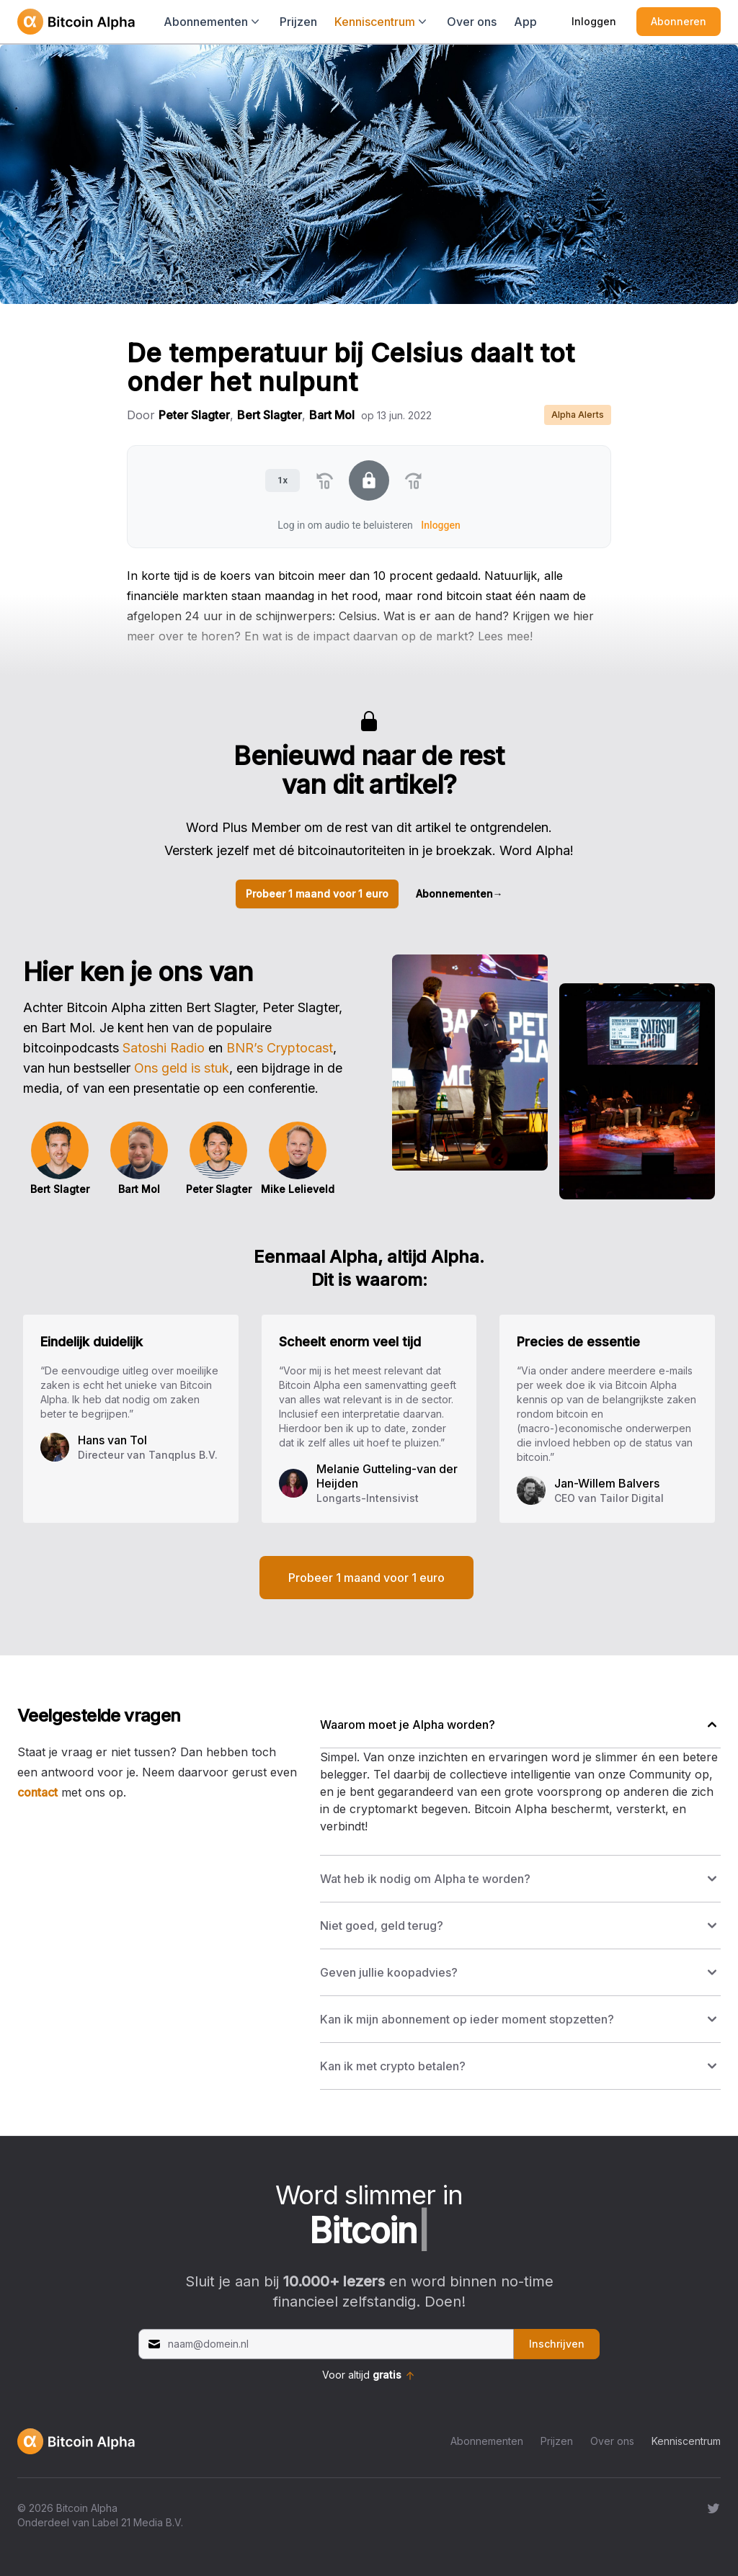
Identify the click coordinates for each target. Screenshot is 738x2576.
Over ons (472, 21)
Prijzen (298, 21)
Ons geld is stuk (181, 1067)
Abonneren (678, 21)
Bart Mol (332, 415)
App (525, 21)
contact (37, 1792)
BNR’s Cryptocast (279, 1047)
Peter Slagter (194, 415)
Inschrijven (556, 2344)
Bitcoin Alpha (86, 2508)
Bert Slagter (269, 415)
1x (282, 480)
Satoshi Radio (164, 1047)
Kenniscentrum (686, 2441)
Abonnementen (459, 894)
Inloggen (594, 21)
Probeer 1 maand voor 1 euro (317, 893)
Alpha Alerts (577, 414)
